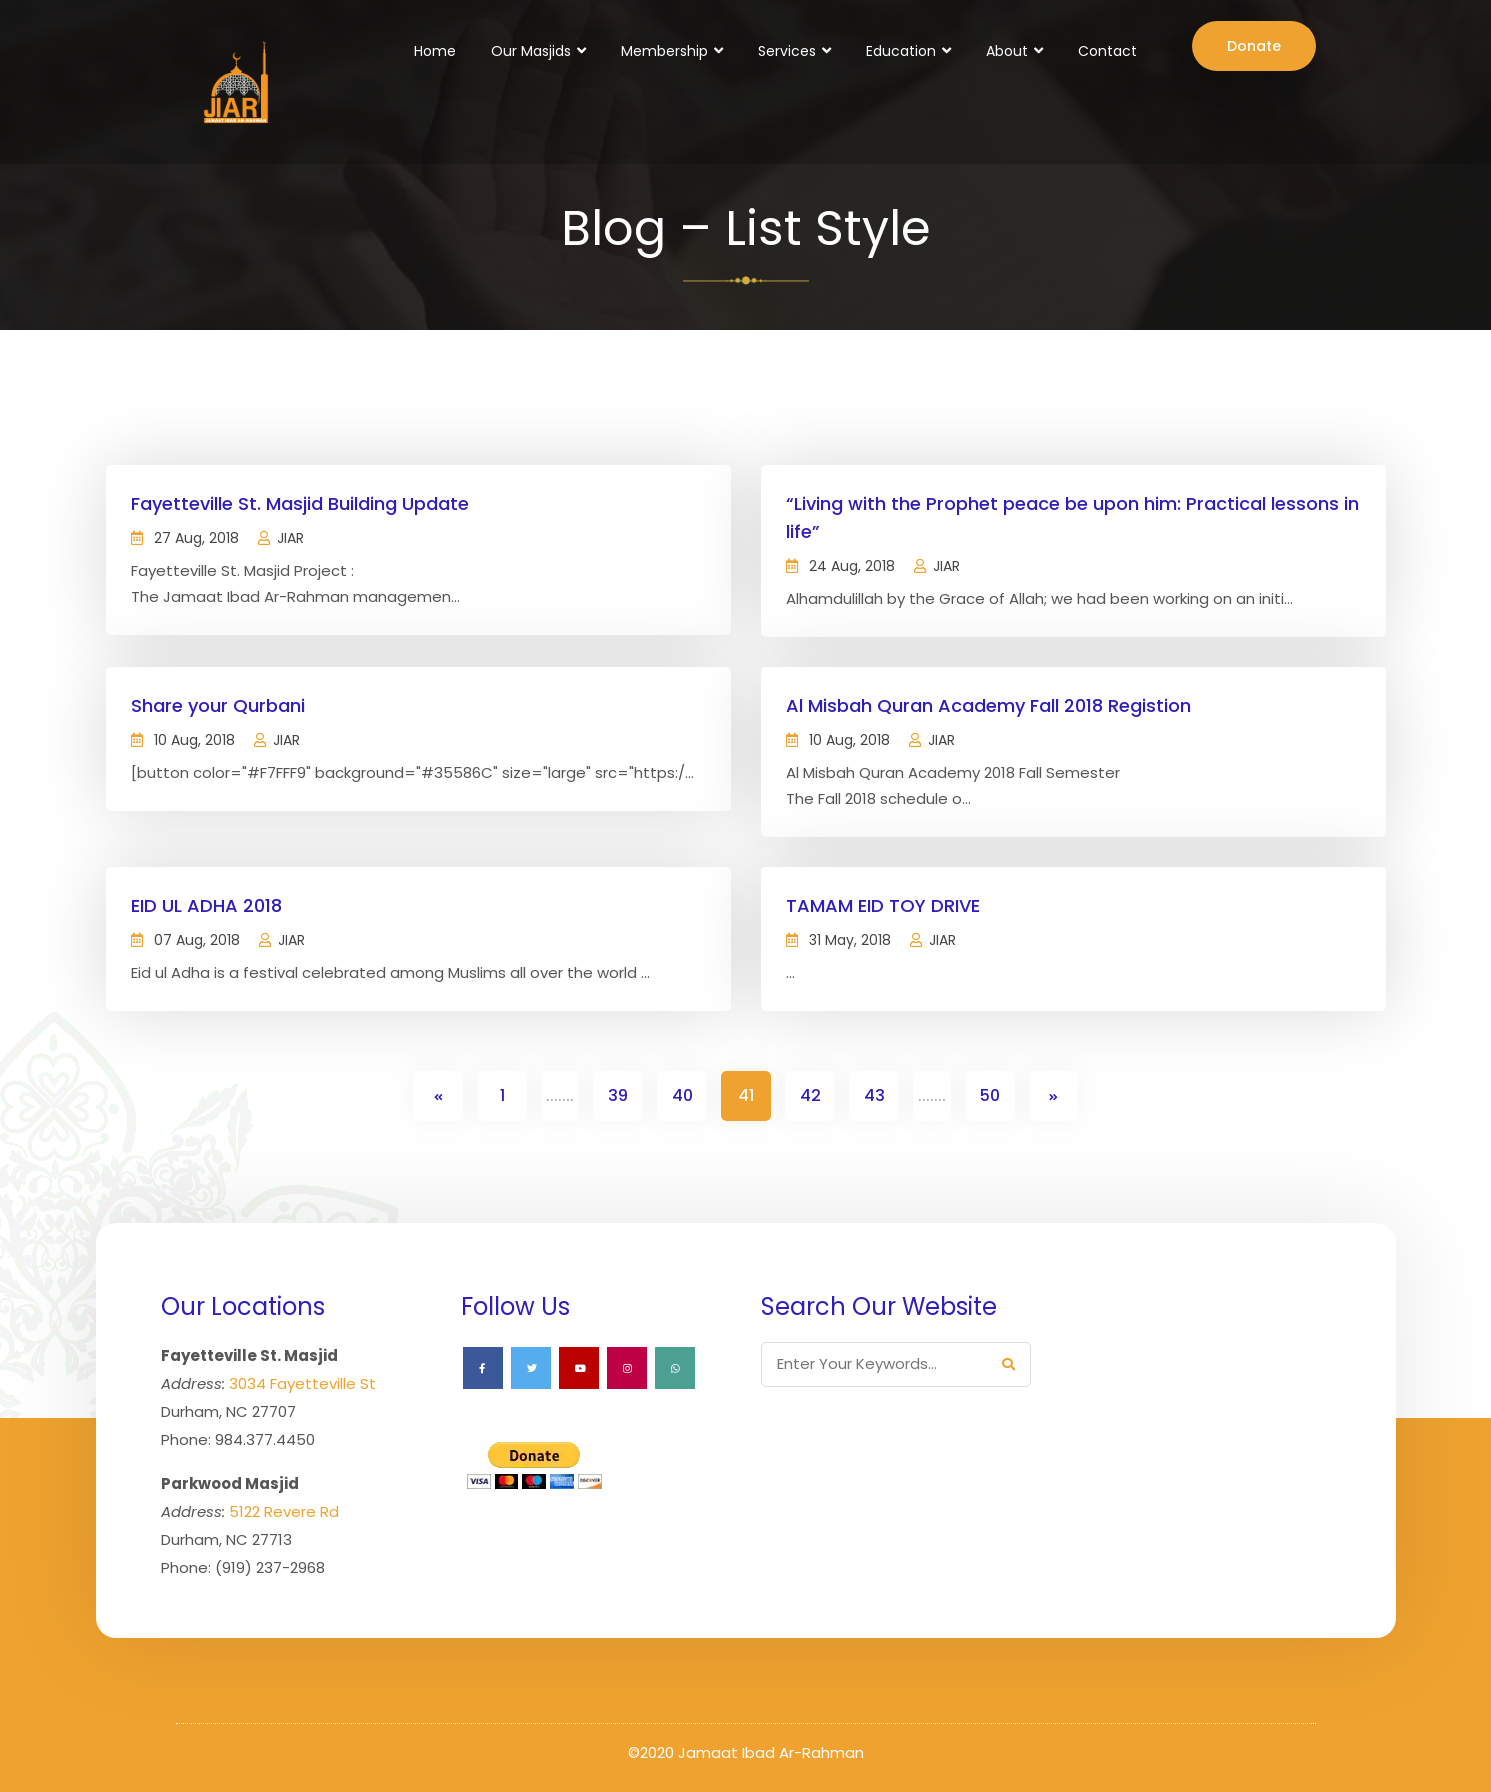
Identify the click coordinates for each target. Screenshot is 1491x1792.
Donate (1254, 46)
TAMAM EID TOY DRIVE (883, 905)
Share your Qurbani (218, 705)
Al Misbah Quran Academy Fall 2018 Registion (988, 705)
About (1007, 51)
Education (901, 51)
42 (810, 1095)
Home (435, 51)
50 (990, 1095)
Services (787, 51)
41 (746, 1095)
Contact (1107, 51)
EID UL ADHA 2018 (206, 905)
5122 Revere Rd (284, 1511)
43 (874, 1095)
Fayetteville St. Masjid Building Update (300, 503)
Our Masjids (531, 51)
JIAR (290, 538)
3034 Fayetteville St (302, 1383)
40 (682, 1095)
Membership (664, 51)
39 (618, 1095)
